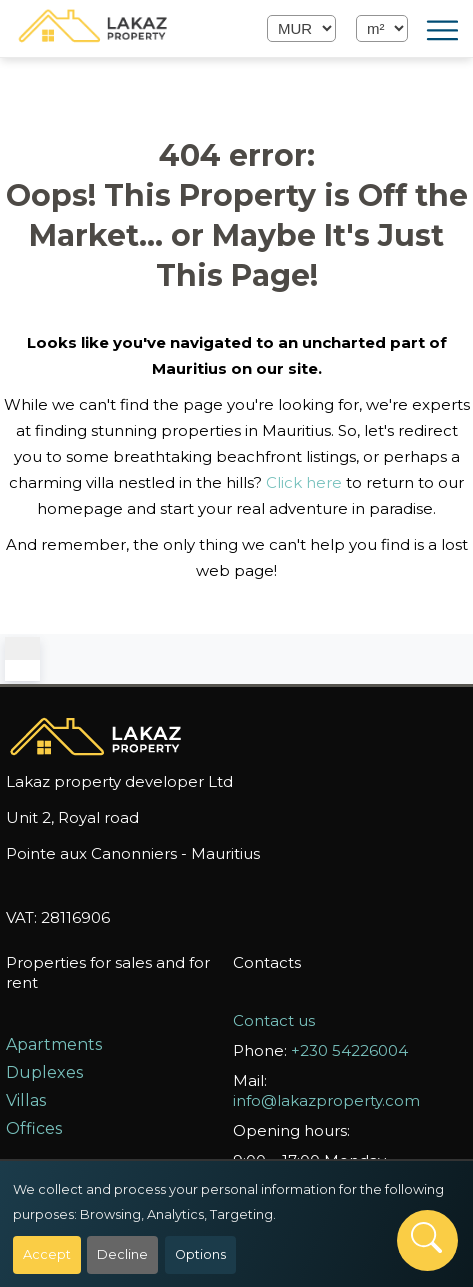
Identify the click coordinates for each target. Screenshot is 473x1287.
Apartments (54, 1044)
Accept (47, 1254)
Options (200, 1254)
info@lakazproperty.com (326, 1100)
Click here (304, 482)
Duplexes (44, 1072)
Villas (26, 1100)
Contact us (274, 1020)
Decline (122, 1254)
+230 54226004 (349, 1050)
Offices (34, 1128)
